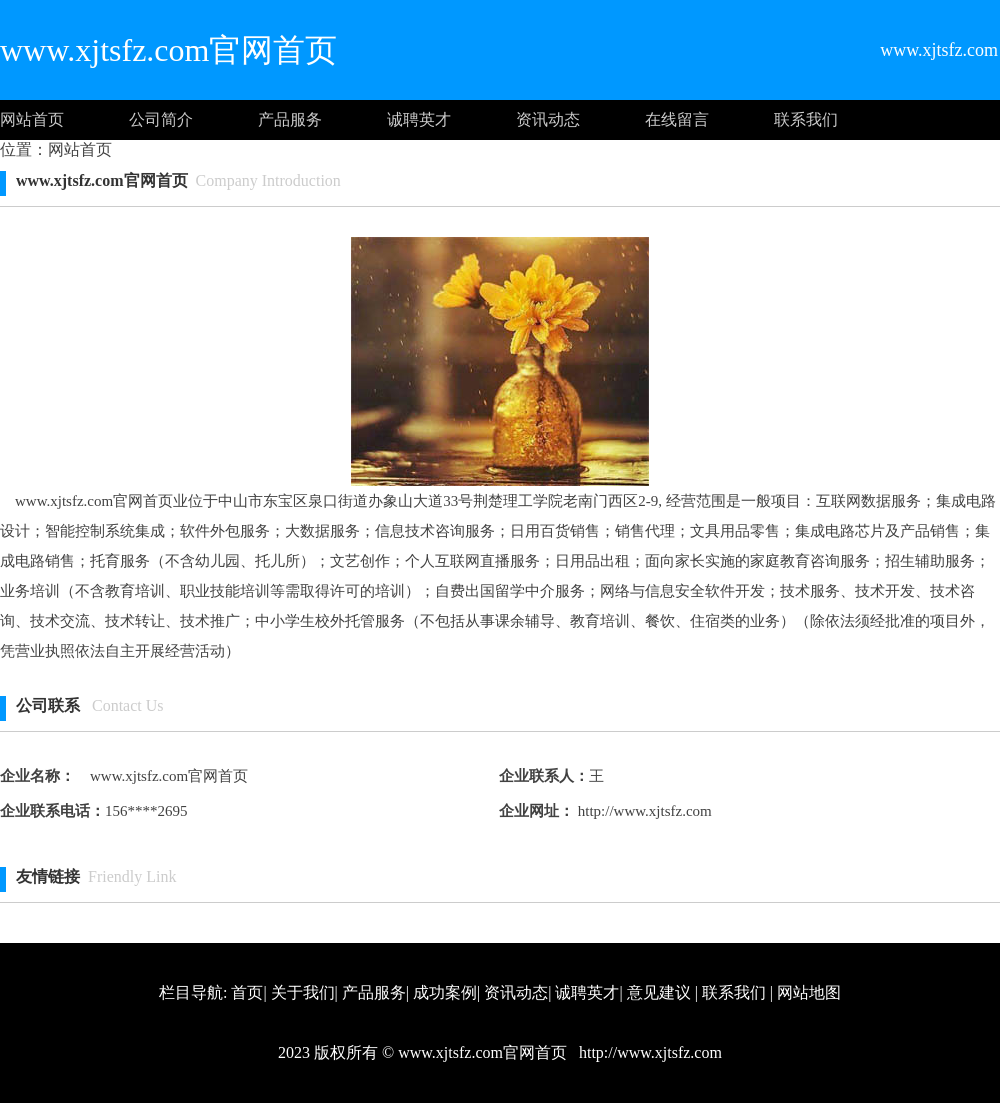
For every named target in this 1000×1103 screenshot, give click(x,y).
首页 (247, 992)
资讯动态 (548, 119)
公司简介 (161, 119)
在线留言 (677, 119)
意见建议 (659, 992)
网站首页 (32, 119)
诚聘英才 (419, 119)
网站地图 (809, 992)
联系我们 (806, 119)
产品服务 (290, 119)
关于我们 (303, 992)
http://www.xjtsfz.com (643, 811)
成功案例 (445, 992)
